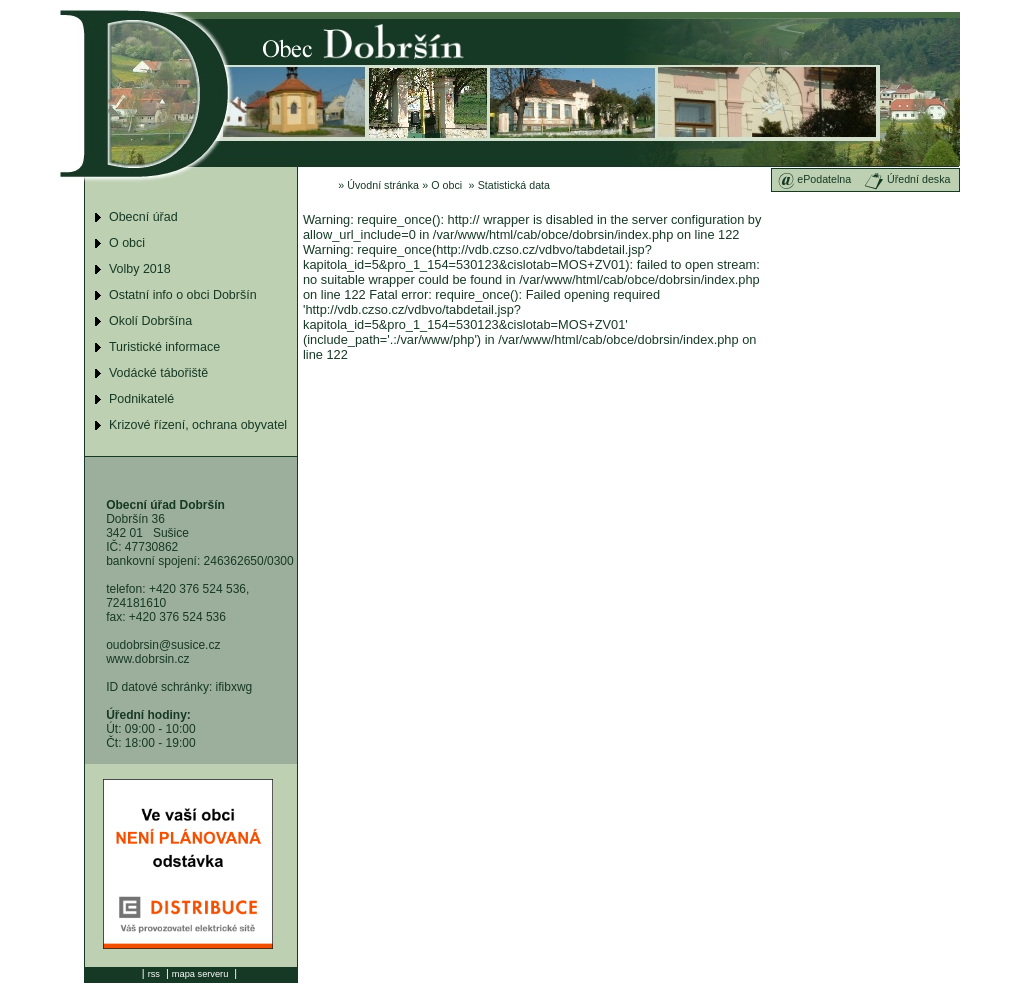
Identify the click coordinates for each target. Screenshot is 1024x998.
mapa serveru (200, 974)
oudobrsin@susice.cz (163, 645)
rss (154, 974)
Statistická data (514, 185)
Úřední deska (907, 179)
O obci (446, 185)
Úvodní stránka (383, 185)
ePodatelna (814, 179)
